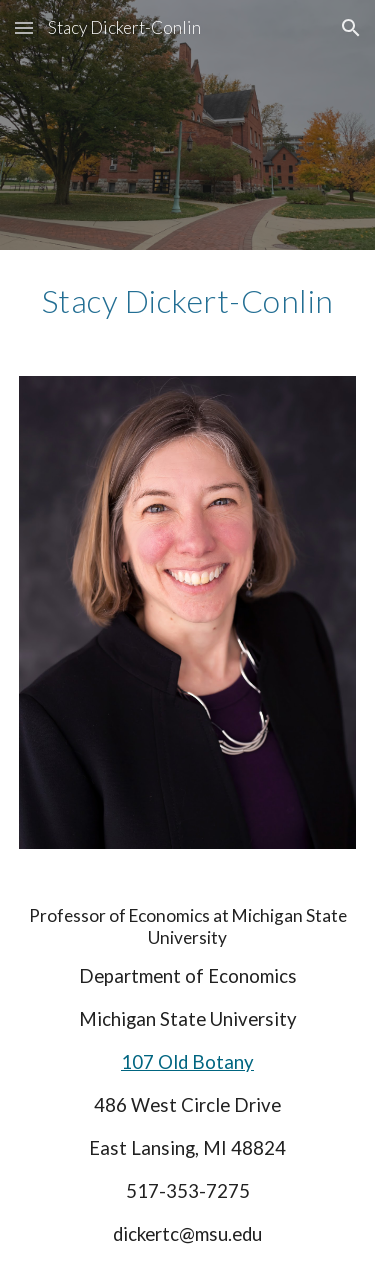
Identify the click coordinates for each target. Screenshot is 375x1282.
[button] (24, 27)
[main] (188, 301)
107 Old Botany (187, 1062)
